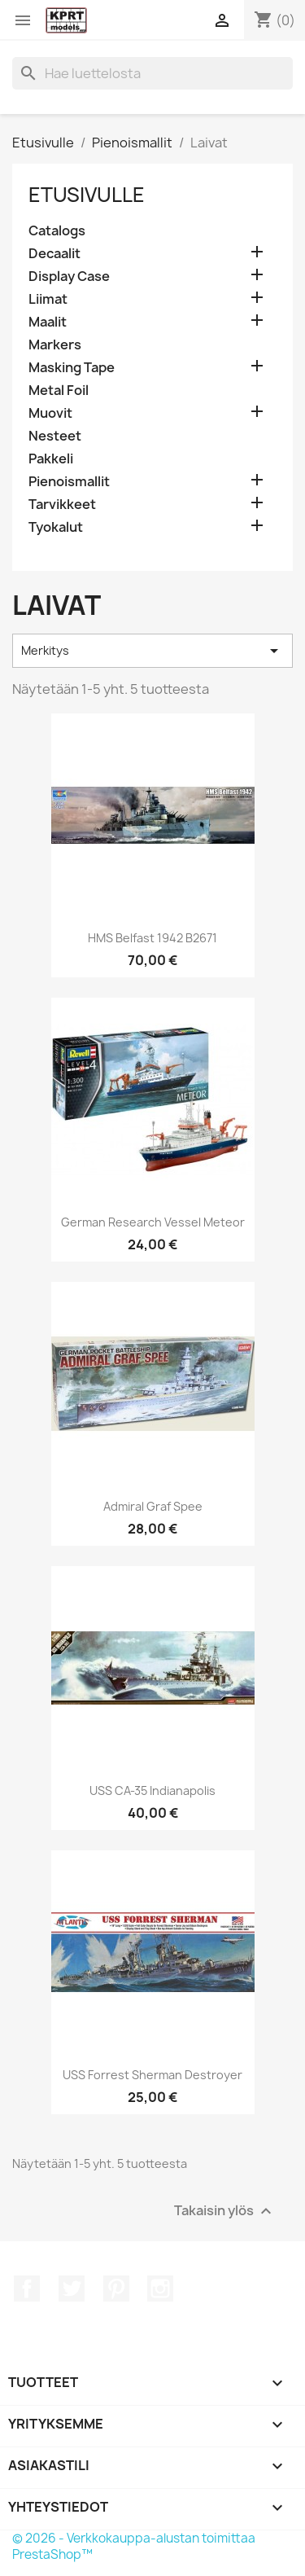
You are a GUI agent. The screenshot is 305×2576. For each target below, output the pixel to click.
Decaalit (54, 253)
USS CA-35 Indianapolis (152, 1790)
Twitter (72, 2288)
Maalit (47, 322)
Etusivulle (86, 194)
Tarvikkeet (62, 504)
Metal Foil (58, 390)
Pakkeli (50, 458)
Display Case (69, 276)
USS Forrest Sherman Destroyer (152, 2074)
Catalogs (56, 230)
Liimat (48, 299)
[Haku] (152, 73)
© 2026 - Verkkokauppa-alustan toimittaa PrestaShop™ (133, 2546)
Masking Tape (71, 367)
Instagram (160, 2288)
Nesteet (54, 436)
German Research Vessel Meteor (153, 1222)
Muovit (50, 413)
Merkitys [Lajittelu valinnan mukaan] (152, 650)
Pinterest (116, 2288)
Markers (54, 344)
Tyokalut (55, 527)
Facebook (27, 2288)
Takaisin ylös (225, 2211)
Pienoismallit (69, 481)
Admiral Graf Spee (153, 1506)
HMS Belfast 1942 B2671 (152, 938)
